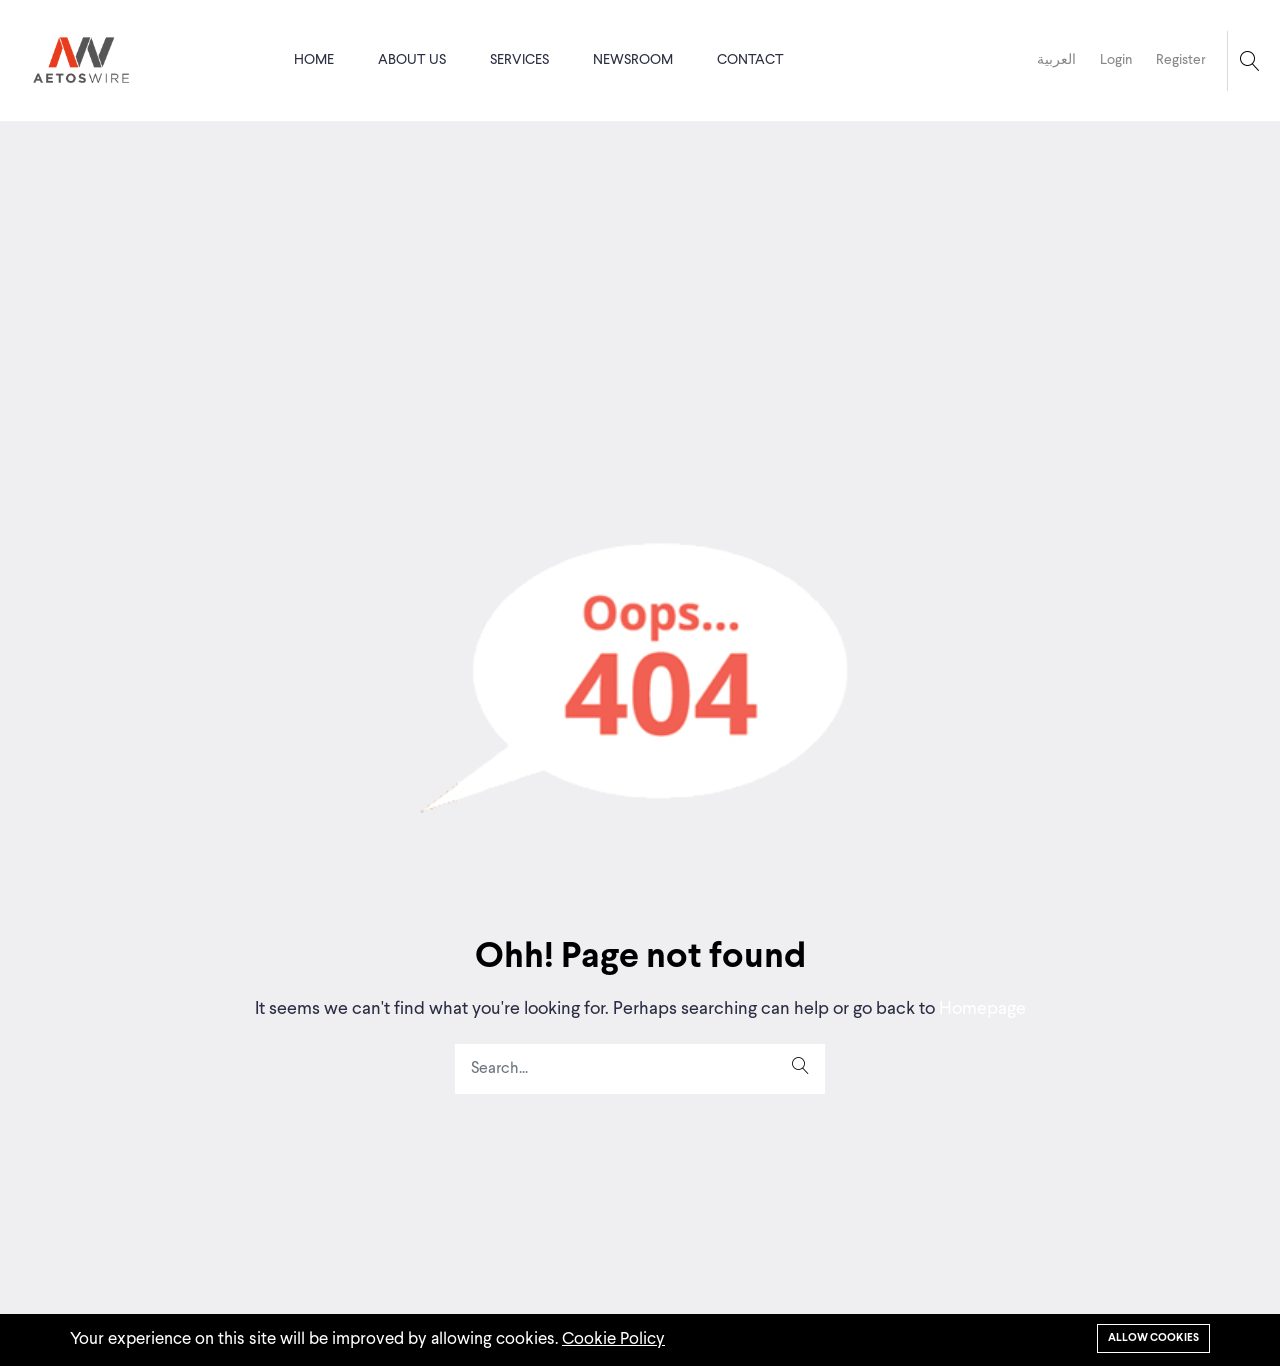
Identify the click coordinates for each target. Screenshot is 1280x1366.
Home (314, 60)
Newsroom (633, 60)
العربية (1056, 60)
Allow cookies (1153, 1338)
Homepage (980, 1009)
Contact (750, 60)
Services (519, 60)
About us (412, 60)
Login (1116, 60)
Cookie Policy (613, 1339)
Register (1181, 60)
